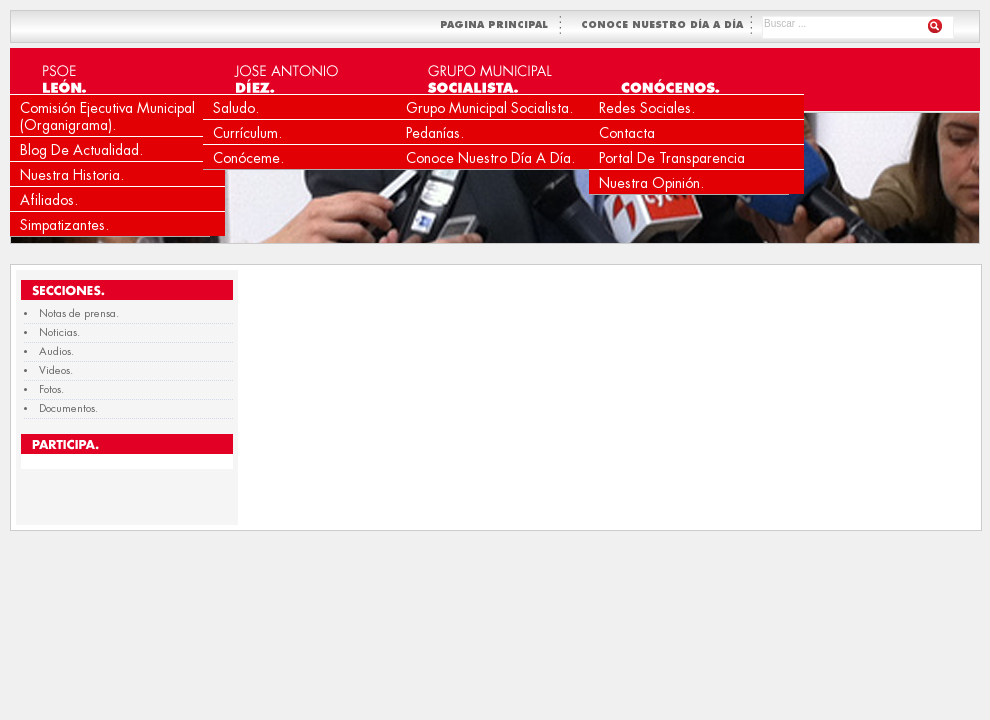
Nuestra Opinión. (651, 183)
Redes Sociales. (647, 108)
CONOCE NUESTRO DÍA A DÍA (664, 25)
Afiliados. (49, 200)
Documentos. (68, 408)
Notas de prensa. (79, 313)
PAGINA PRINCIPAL (498, 25)
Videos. (56, 370)
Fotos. (51, 389)
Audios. (56, 351)
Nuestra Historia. (72, 175)
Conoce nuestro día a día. (490, 158)
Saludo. (236, 108)
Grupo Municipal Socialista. (489, 108)
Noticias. (59, 332)
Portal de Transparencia (672, 158)
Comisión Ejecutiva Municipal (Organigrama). (107, 116)
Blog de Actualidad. (81, 150)
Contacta (627, 133)
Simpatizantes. (64, 225)
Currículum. (247, 133)
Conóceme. (248, 158)
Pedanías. (435, 133)
